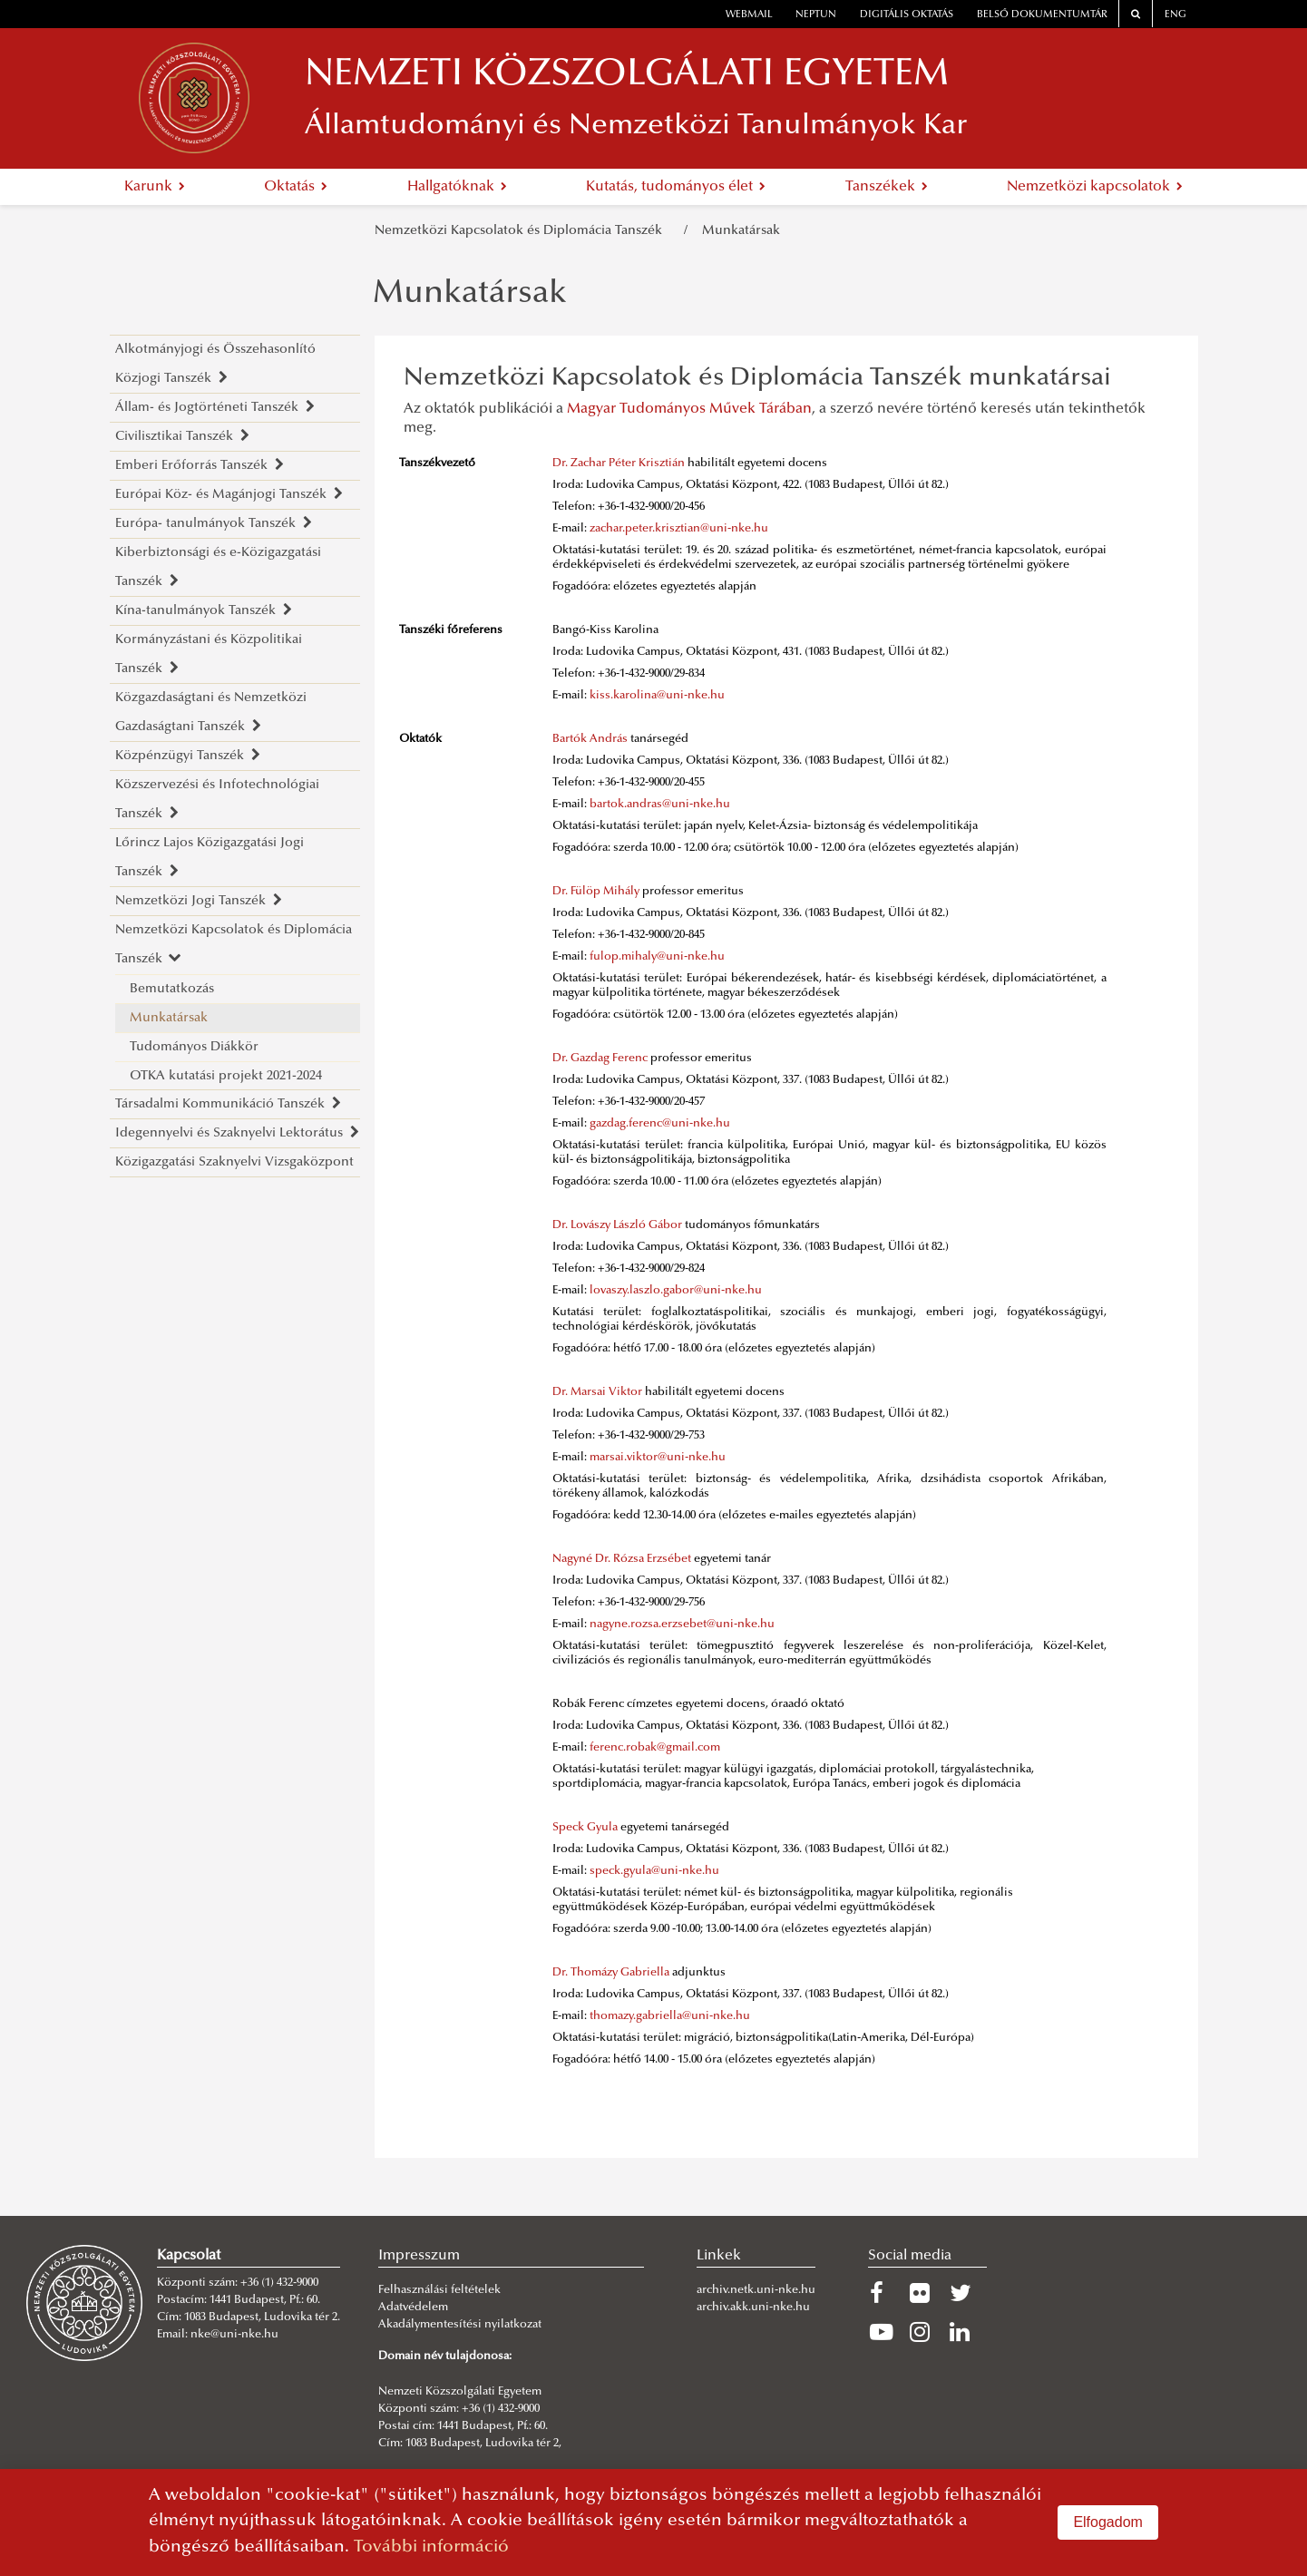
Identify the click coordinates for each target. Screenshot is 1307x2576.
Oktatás (295, 187)
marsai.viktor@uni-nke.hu (658, 1457)
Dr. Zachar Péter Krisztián (618, 463)
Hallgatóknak (457, 187)
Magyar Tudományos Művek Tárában (689, 409)
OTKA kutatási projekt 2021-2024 (226, 1076)
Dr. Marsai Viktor (597, 1392)
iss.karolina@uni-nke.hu (660, 695)
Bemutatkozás (172, 989)
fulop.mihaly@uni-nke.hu (657, 956)
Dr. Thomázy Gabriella (610, 1972)
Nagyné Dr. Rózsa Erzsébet (621, 1559)
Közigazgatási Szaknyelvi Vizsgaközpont (234, 1162)
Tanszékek (886, 187)
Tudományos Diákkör (194, 1047)
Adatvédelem (413, 2307)
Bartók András (590, 739)
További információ (431, 2547)
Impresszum (419, 2256)
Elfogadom (1108, 2522)
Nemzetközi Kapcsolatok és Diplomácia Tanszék (522, 231)
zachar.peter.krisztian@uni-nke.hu (679, 528)
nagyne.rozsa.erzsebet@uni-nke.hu (682, 1624)
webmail (749, 15)
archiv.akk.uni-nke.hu (753, 2307)
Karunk (154, 187)
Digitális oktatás (906, 15)
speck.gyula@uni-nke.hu (654, 1871)
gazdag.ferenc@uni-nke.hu (660, 1123)
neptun (815, 15)
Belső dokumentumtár (1042, 15)
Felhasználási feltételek (439, 2290)
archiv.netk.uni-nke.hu (756, 2290)
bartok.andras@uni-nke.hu (660, 804)
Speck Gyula (585, 1827)
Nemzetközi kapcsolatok (1095, 187)
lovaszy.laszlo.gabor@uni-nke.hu (676, 1290)
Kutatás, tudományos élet (676, 187)
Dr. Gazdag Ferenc (600, 1058)
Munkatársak (741, 231)
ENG (1175, 15)
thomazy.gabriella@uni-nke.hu (670, 2016)
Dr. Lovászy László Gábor (617, 1225)
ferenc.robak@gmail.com (655, 1747)
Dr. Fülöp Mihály (595, 891)
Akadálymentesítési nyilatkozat (459, 2324)
